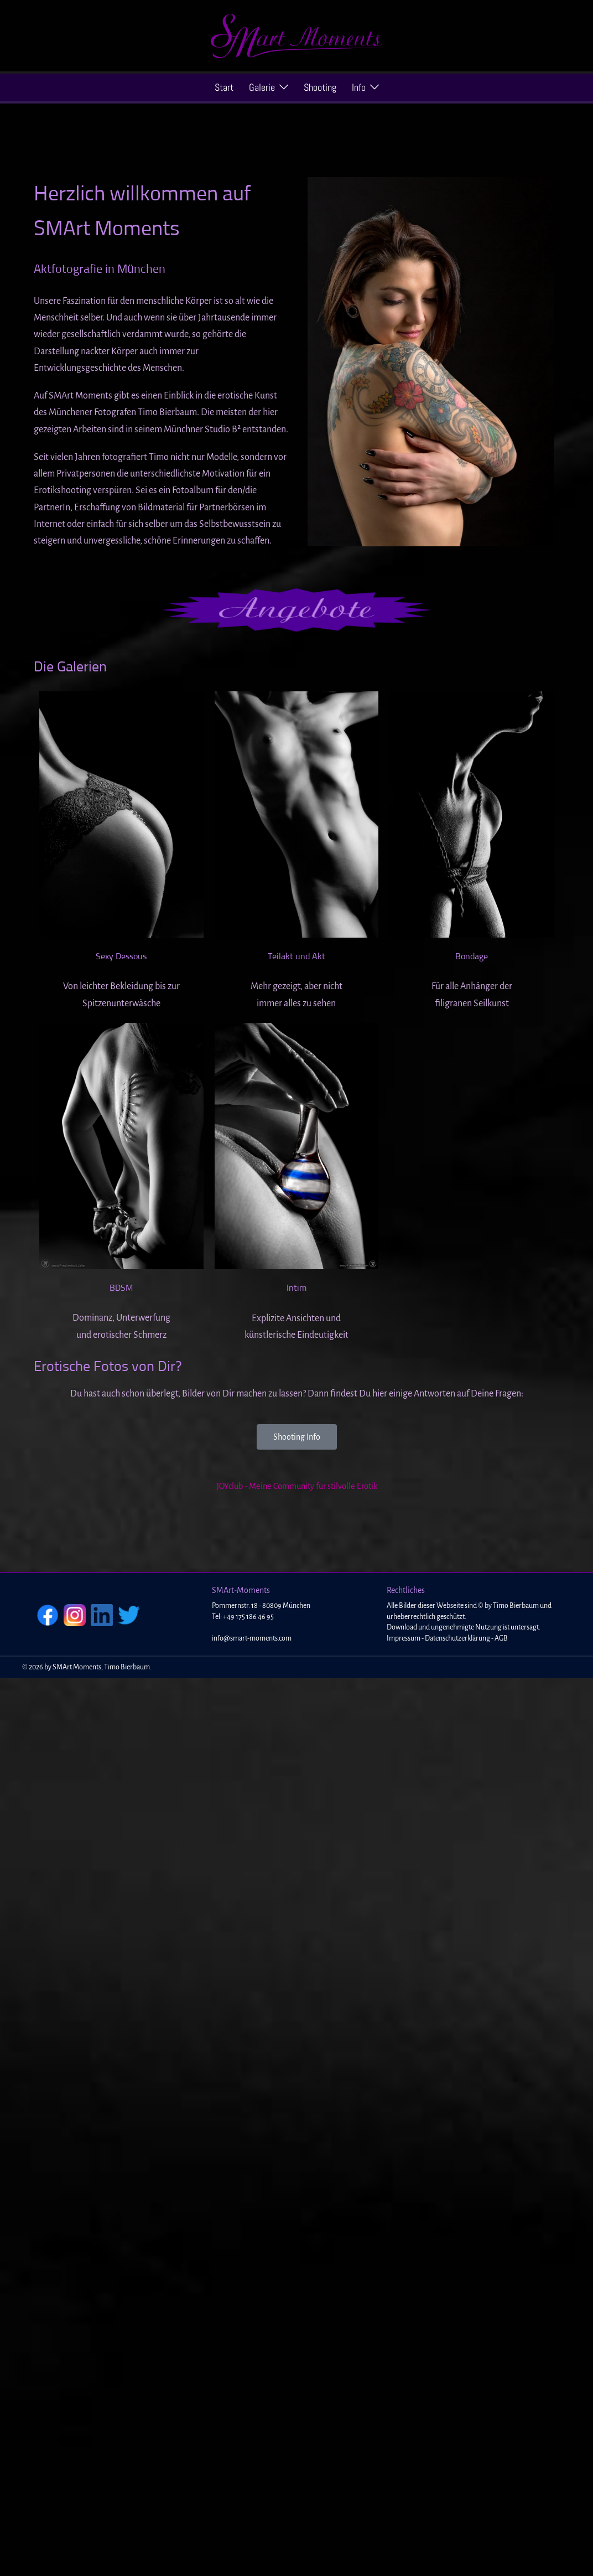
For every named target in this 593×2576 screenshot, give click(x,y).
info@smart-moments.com (252, 1638)
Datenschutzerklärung (457, 1638)
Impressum (403, 1638)
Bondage (472, 956)
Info (359, 87)
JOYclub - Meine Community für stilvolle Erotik (297, 1486)
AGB (501, 1638)
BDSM (121, 1288)
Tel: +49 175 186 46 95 (243, 1617)
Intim (296, 1288)
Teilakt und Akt (296, 956)
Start (224, 87)
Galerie (262, 87)
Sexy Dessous (121, 956)
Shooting (320, 87)
